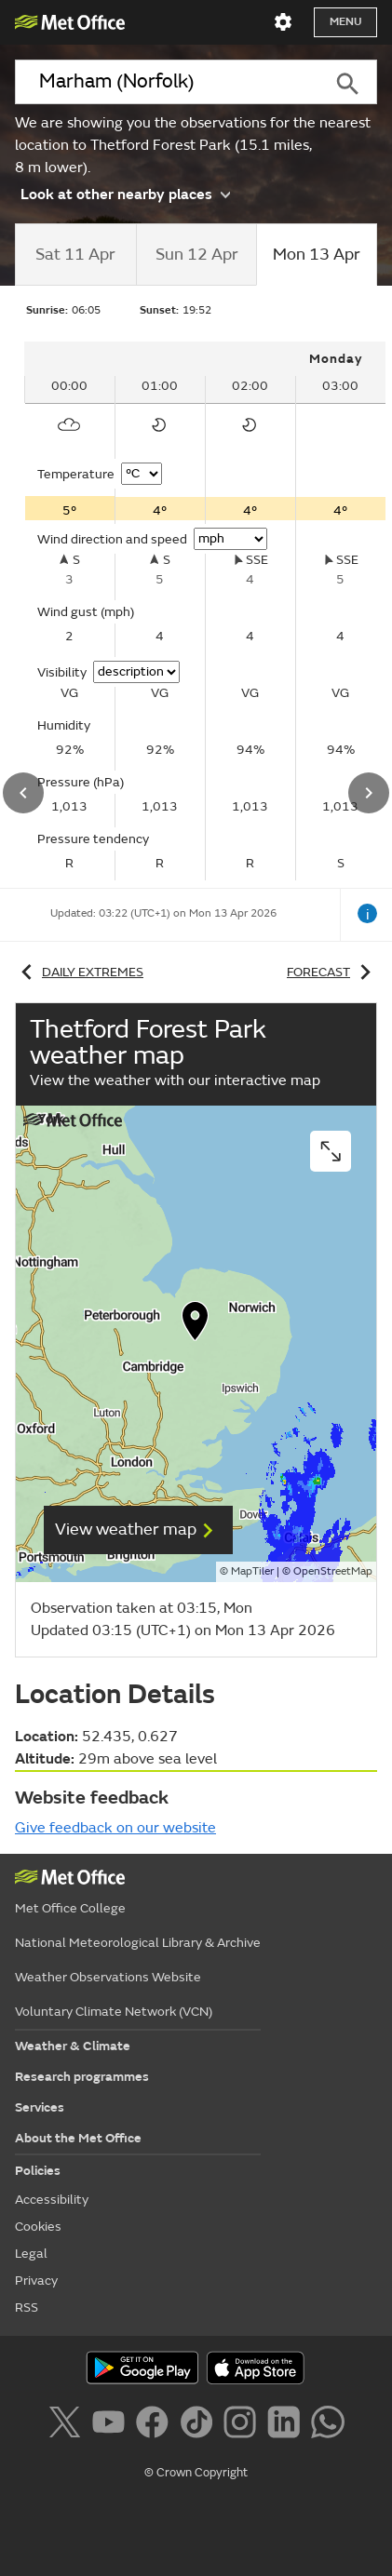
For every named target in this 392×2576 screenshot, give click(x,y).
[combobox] (166, 81)
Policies (38, 2171)
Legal (31, 2253)
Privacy (36, 2280)
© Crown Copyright (196, 2472)
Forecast (332, 972)
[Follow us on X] (67, 2425)
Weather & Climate (72, 2046)
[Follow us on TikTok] (200, 2425)
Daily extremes (79, 972)
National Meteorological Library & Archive (138, 1943)
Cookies (38, 2226)
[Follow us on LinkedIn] (287, 2425)
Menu (345, 22)
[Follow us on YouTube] (112, 2425)
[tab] (75, 255)
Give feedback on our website (115, 1827)
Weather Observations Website (108, 1977)
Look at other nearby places (125, 192)
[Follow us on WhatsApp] (327, 2425)
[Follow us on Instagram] (243, 2425)
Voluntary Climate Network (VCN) (113, 2011)
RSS (26, 2307)
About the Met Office (78, 2138)
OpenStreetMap (332, 1571)
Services (39, 2107)
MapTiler (252, 1571)
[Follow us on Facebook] (156, 2425)
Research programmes (82, 2077)
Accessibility (51, 2199)
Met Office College (70, 1908)
